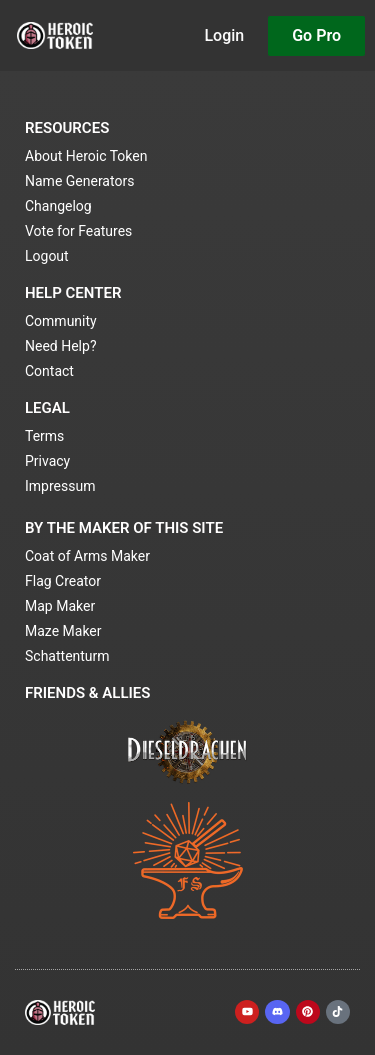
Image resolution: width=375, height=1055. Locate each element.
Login (224, 35)
